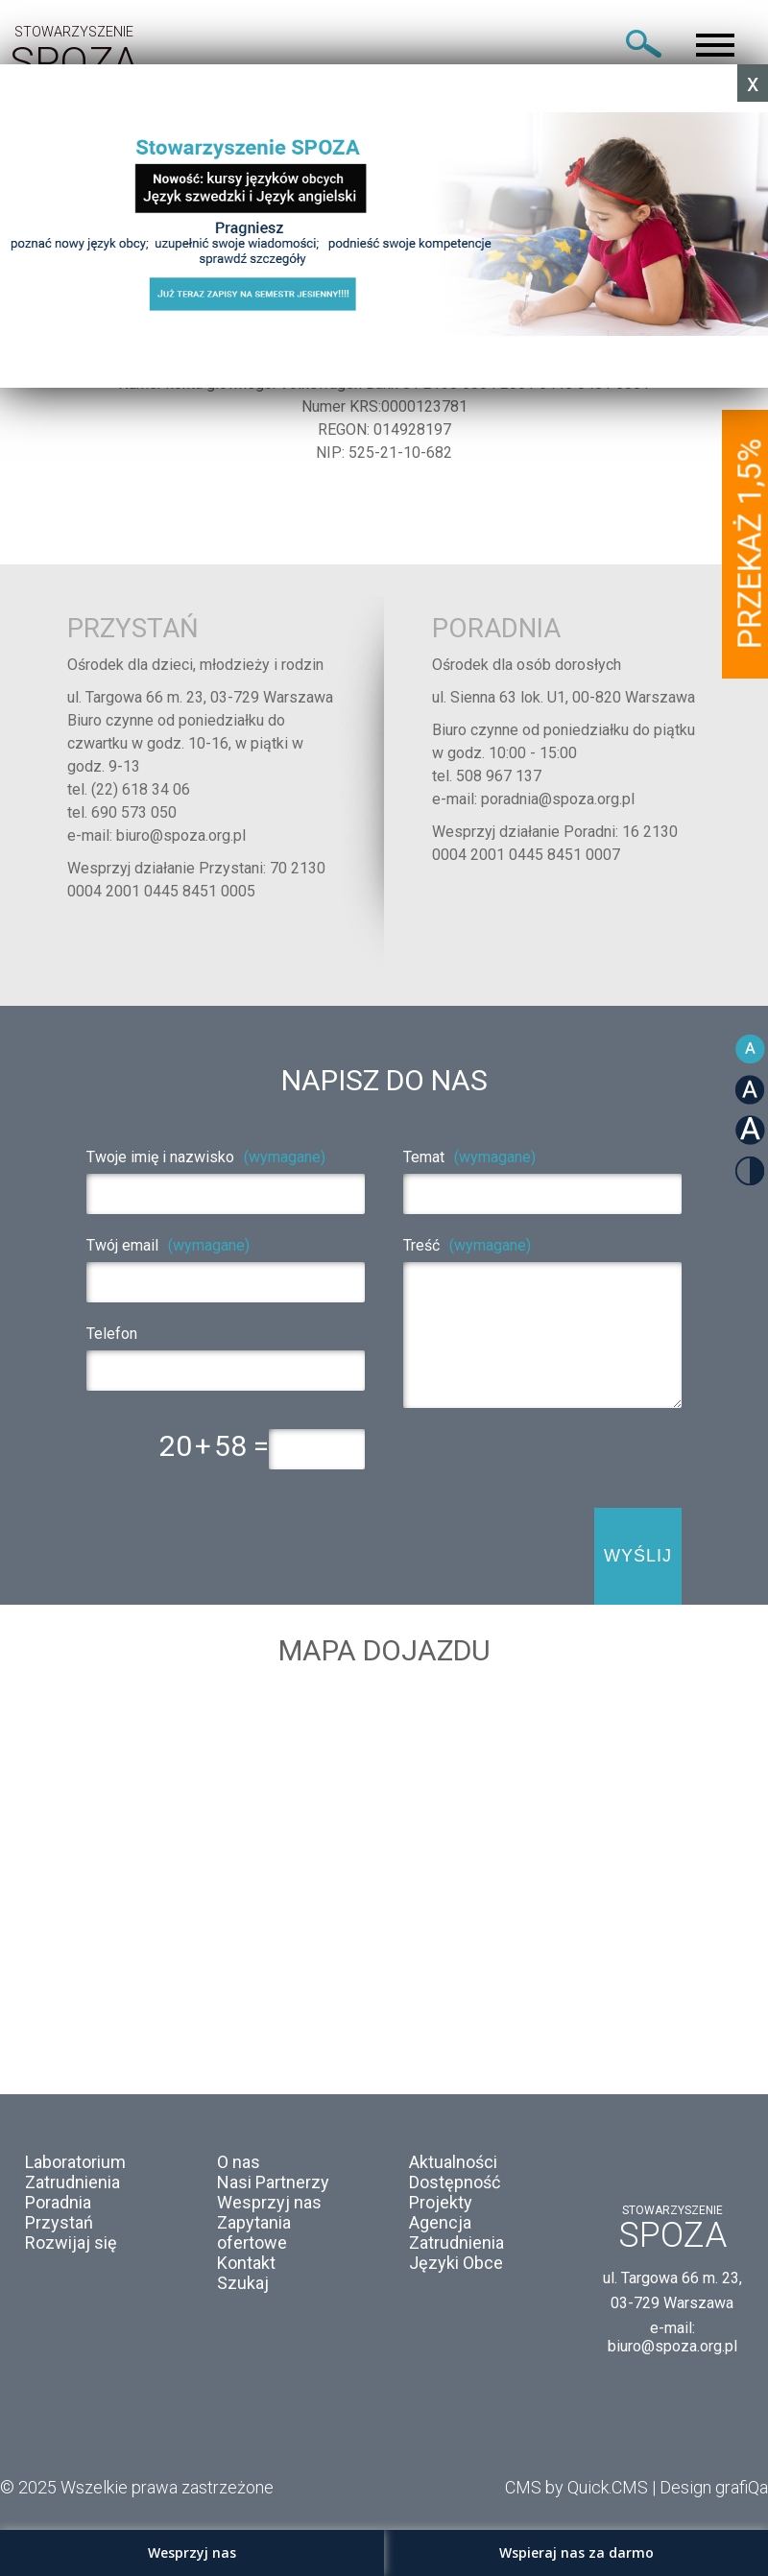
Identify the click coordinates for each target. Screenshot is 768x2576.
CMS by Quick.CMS (576, 2487)
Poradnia (58, 2202)
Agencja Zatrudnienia (456, 2232)
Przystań (59, 2222)
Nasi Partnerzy (273, 2182)
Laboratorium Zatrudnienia (75, 2172)
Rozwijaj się (71, 2242)
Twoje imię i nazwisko (205, 1157)
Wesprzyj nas (269, 2202)
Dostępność (454, 2182)
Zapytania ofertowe (254, 2232)
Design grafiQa (714, 2487)
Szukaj (243, 2283)
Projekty (440, 2202)
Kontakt (246, 2263)
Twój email (168, 1245)
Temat (469, 1157)
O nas (238, 2162)
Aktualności (453, 2162)
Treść (467, 1245)
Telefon (111, 1333)
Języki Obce (456, 2263)
